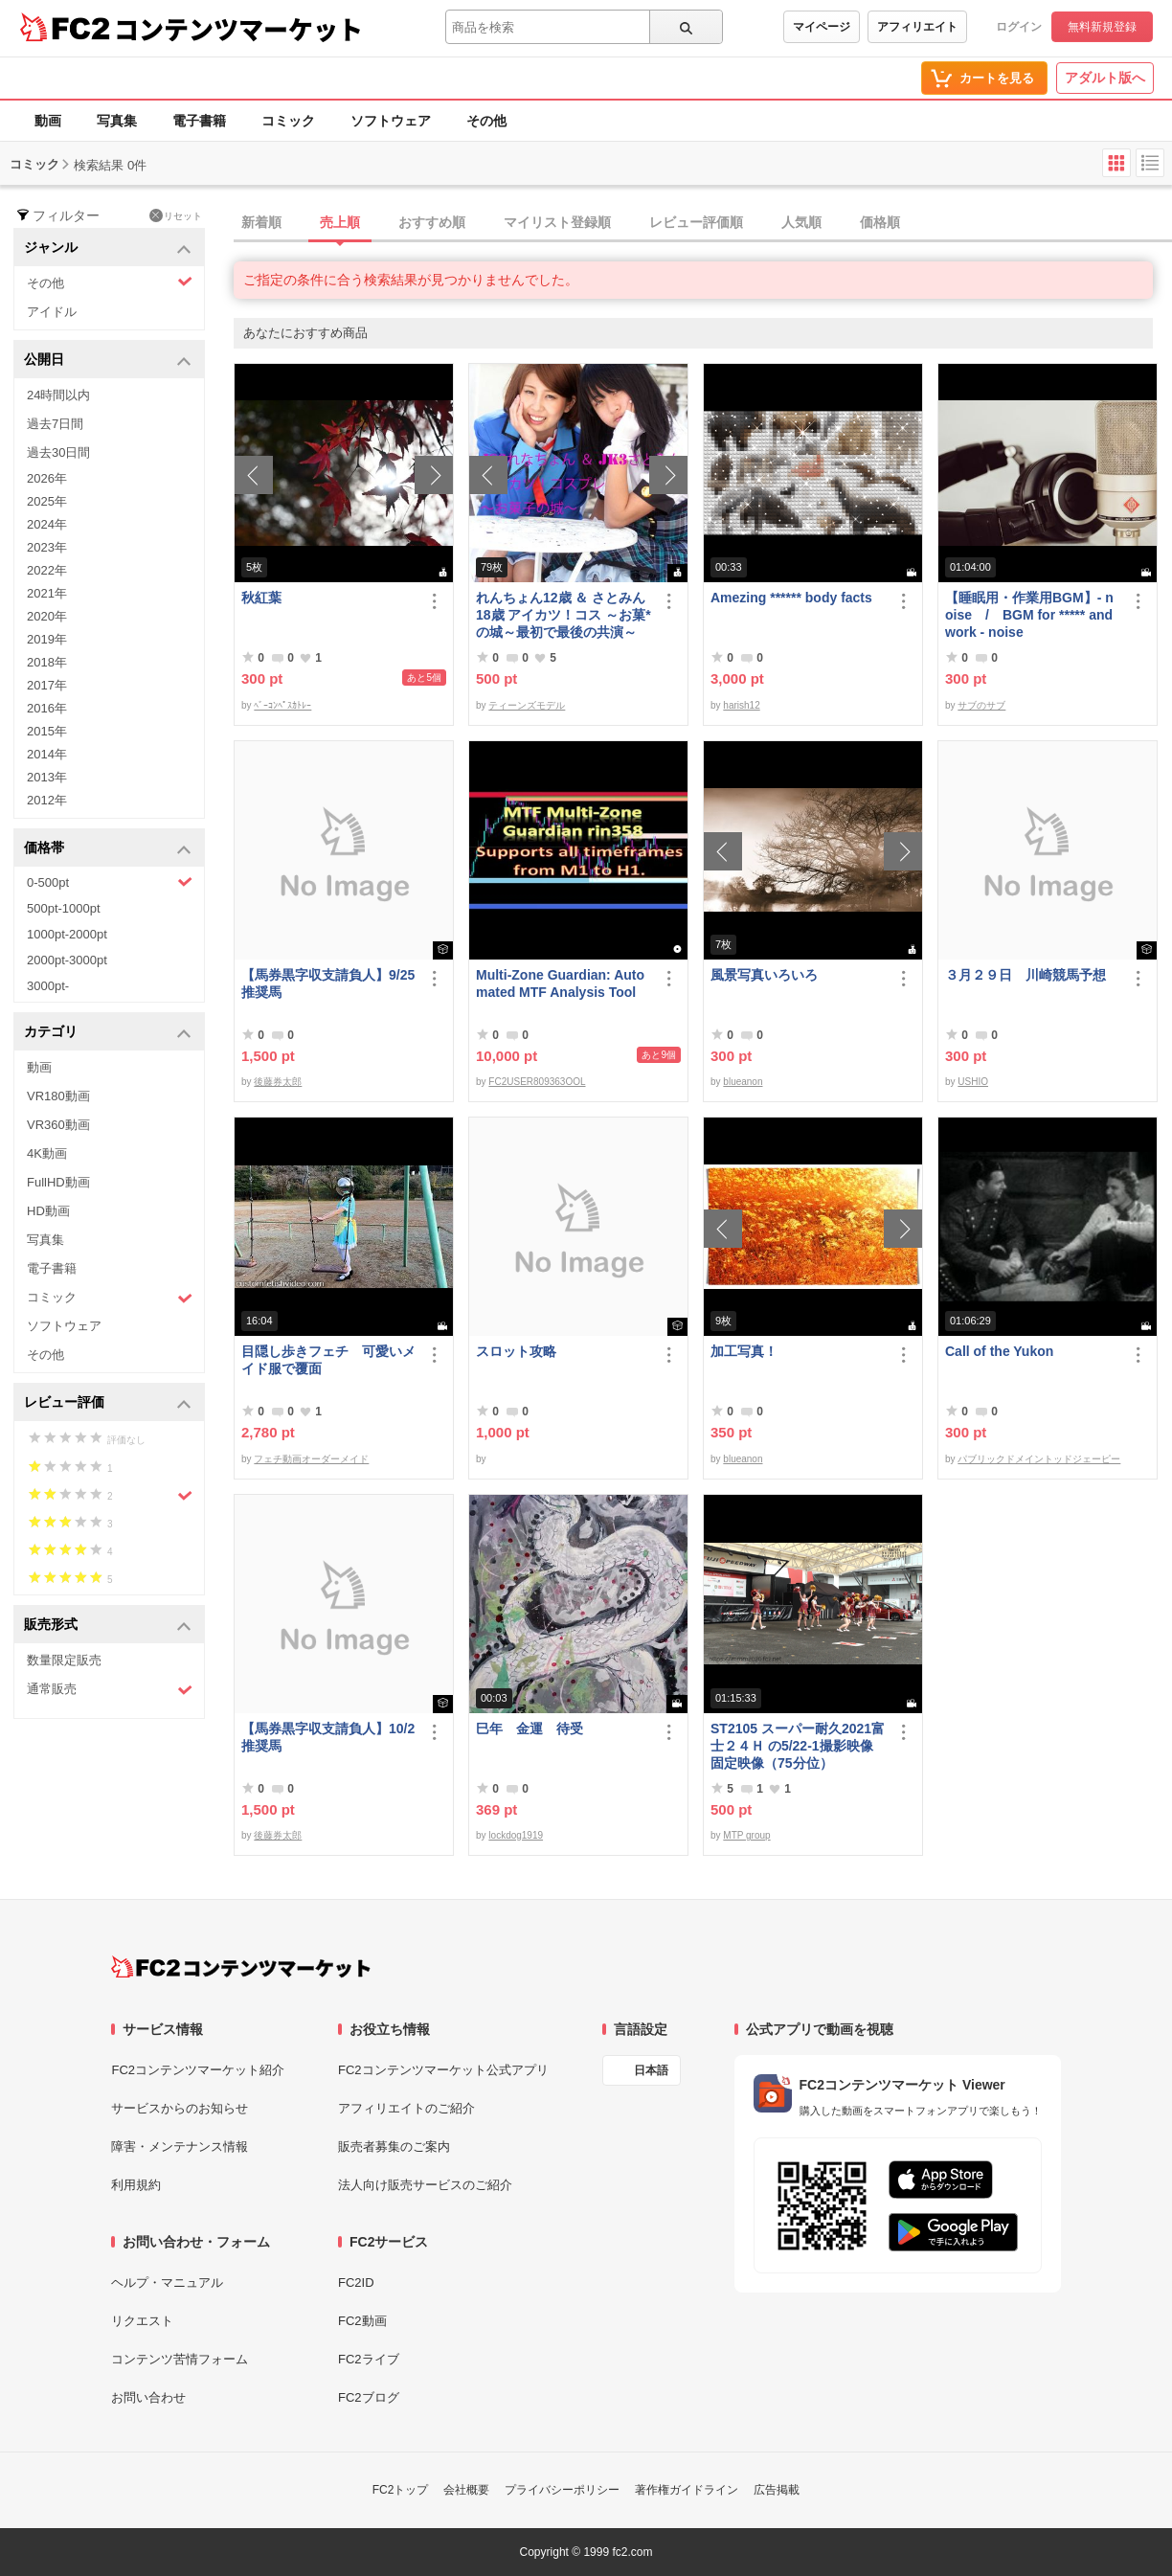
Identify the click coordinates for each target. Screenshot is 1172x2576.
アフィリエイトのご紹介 (406, 2108)
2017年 (47, 685)
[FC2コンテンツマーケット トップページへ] (241, 1967)
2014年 (47, 754)
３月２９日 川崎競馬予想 (1025, 975)
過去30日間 (58, 452)
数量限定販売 (64, 1660)
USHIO (973, 1081)
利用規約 (136, 2185)
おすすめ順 (431, 222)
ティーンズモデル (526, 705)
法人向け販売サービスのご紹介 (425, 2185)
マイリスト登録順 (557, 222)
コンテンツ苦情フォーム (179, 2359)
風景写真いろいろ (764, 975)
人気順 (801, 222)
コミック (288, 120)
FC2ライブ (368, 2359)
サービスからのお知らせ (179, 2108)
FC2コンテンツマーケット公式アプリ (443, 2070)
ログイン (1019, 27)
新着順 (261, 222)
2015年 (47, 731)
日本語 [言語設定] (651, 2070)
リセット (175, 215)
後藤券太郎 (278, 1081)
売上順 (340, 222)
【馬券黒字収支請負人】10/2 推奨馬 (329, 1737)
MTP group (746, 1835)
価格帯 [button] (108, 849)
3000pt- (48, 986)
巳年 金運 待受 (529, 1728)
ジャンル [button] (108, 248)
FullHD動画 (58, 1182)
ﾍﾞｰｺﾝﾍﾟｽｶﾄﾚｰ (282, 705)
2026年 (47, 478)
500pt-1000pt (64, 908)
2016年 (47, 708)
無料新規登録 (1102, 27)
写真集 (117, 120)
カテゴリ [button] (108, 1033)
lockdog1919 (515, 1835)
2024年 (47, 524)
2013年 (47, 777)
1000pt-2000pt (67, 934)
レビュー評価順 (696, 222)
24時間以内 (58, 395)
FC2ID (356, 2282)
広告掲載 (777, 2490)
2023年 (47, 547)
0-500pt (109, 882)
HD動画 (48, 1211)
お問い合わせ (148, 2397)
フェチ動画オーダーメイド (311, 1459)
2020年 (47, 616)
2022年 (47, 570)
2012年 (47, 800)
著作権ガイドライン (686, 2490)
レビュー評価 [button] (108, 1403)
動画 (47, 120)
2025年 (47, 501)
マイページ (821, 27)
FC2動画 (362, 2321)
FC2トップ (400, 2490)
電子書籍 (199, 120)
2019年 (47, 639)
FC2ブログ (368, 2397)
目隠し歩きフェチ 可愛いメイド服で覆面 (328, 1360)
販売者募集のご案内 (394, 2146)
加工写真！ (744, 1351)
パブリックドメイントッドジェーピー (1039, 1459)
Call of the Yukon (999, 1351)
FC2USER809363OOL (536, 1081)
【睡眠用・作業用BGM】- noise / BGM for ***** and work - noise (1029, 615)
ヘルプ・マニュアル (167, 2282)
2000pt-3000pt (67, 960)
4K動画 (47, 1153)
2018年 (47, 662)
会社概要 (466, 2490)
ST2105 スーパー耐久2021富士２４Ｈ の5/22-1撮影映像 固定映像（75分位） (797, 1746)
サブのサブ (981, 705)
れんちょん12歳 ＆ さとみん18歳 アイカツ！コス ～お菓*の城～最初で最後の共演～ (563, 615)
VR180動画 (58, 1096)
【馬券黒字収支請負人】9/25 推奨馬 (329, 983)
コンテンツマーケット (238, 29)
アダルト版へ (1105, 77)
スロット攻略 (516, 1351)
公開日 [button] (108, 360)
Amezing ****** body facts (791, 597)
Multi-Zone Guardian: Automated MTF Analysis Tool (560, 983)
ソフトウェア (390, 120)
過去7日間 (55, 424)
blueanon (742, 1081)
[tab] (703, 223)
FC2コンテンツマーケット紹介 (197, 2070)
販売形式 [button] (108, 1625)
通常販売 (109, 1690)
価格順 (880, 222)
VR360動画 (58, 1125)
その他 (486, 120)
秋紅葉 (261, 597)
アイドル (52, 312)
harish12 (741, 705)
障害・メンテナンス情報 (179, 2146)
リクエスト (142, 2321)
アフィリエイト (917, 27)
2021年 (47, 593)
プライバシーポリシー (562, 2490)
